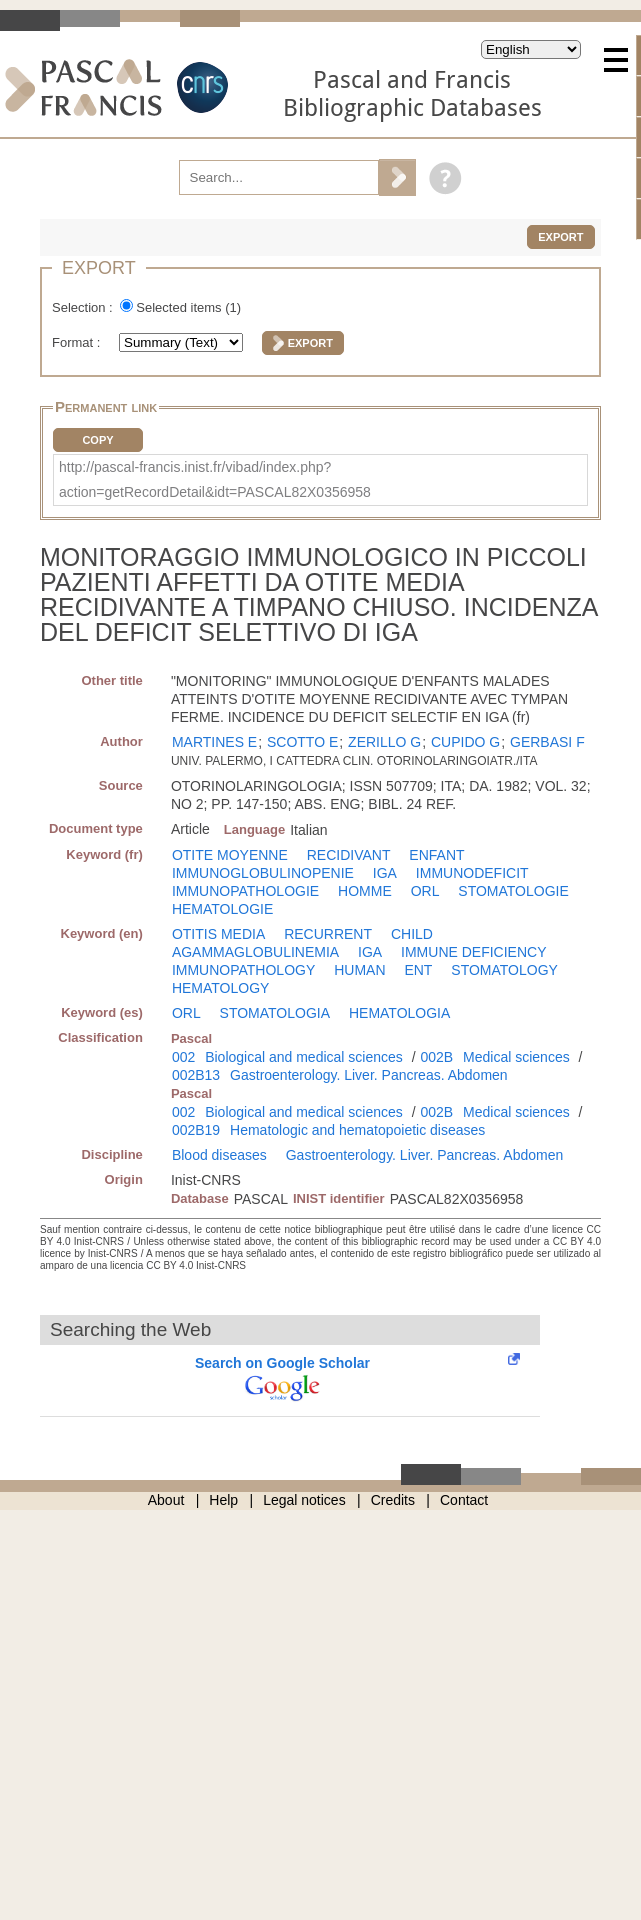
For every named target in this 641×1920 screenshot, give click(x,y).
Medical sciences (516, 1057)
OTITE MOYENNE (230, 855)
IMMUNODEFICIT (472, 873)
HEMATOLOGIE (222, 909)
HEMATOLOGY (221, 988)
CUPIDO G (465, 742)
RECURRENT (328, 934)
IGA (385, 873)
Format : (78, 342)
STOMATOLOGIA (275, 1013)
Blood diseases (219, 1155)
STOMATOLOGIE (513, 891)
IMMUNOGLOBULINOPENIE (263, 873)
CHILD (412, 934)
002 (183, 1057)
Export (560, 237)
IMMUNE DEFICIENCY (473, 952)
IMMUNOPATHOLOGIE (245, 891)
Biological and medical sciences (304, 1057)
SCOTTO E (302, 742)
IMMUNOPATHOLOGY (243, 970)
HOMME (365, 891)
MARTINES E (214, 742)
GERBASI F (547, 742)
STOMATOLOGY (504, 970)
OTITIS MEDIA (218, 934)
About (166, 1500)
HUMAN (359, 970)
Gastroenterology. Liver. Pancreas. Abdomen (369, 1075)
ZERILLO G (384, 742)
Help (223, 1500)
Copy (97, 440)
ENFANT (436, 855)
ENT (418, 970)
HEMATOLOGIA (399, 1013)
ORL (425, 891)
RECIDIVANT (349, 855)
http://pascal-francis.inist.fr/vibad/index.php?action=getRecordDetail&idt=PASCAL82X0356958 (215, 479)
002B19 (196, 1130)
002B (436, 1057)
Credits (393, 1500)
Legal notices (304, 1500)
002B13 (196, 1075)
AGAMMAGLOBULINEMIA (255, 952)
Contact (464, 1500)
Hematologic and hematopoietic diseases (357, 1130)
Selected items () (188, 307)
